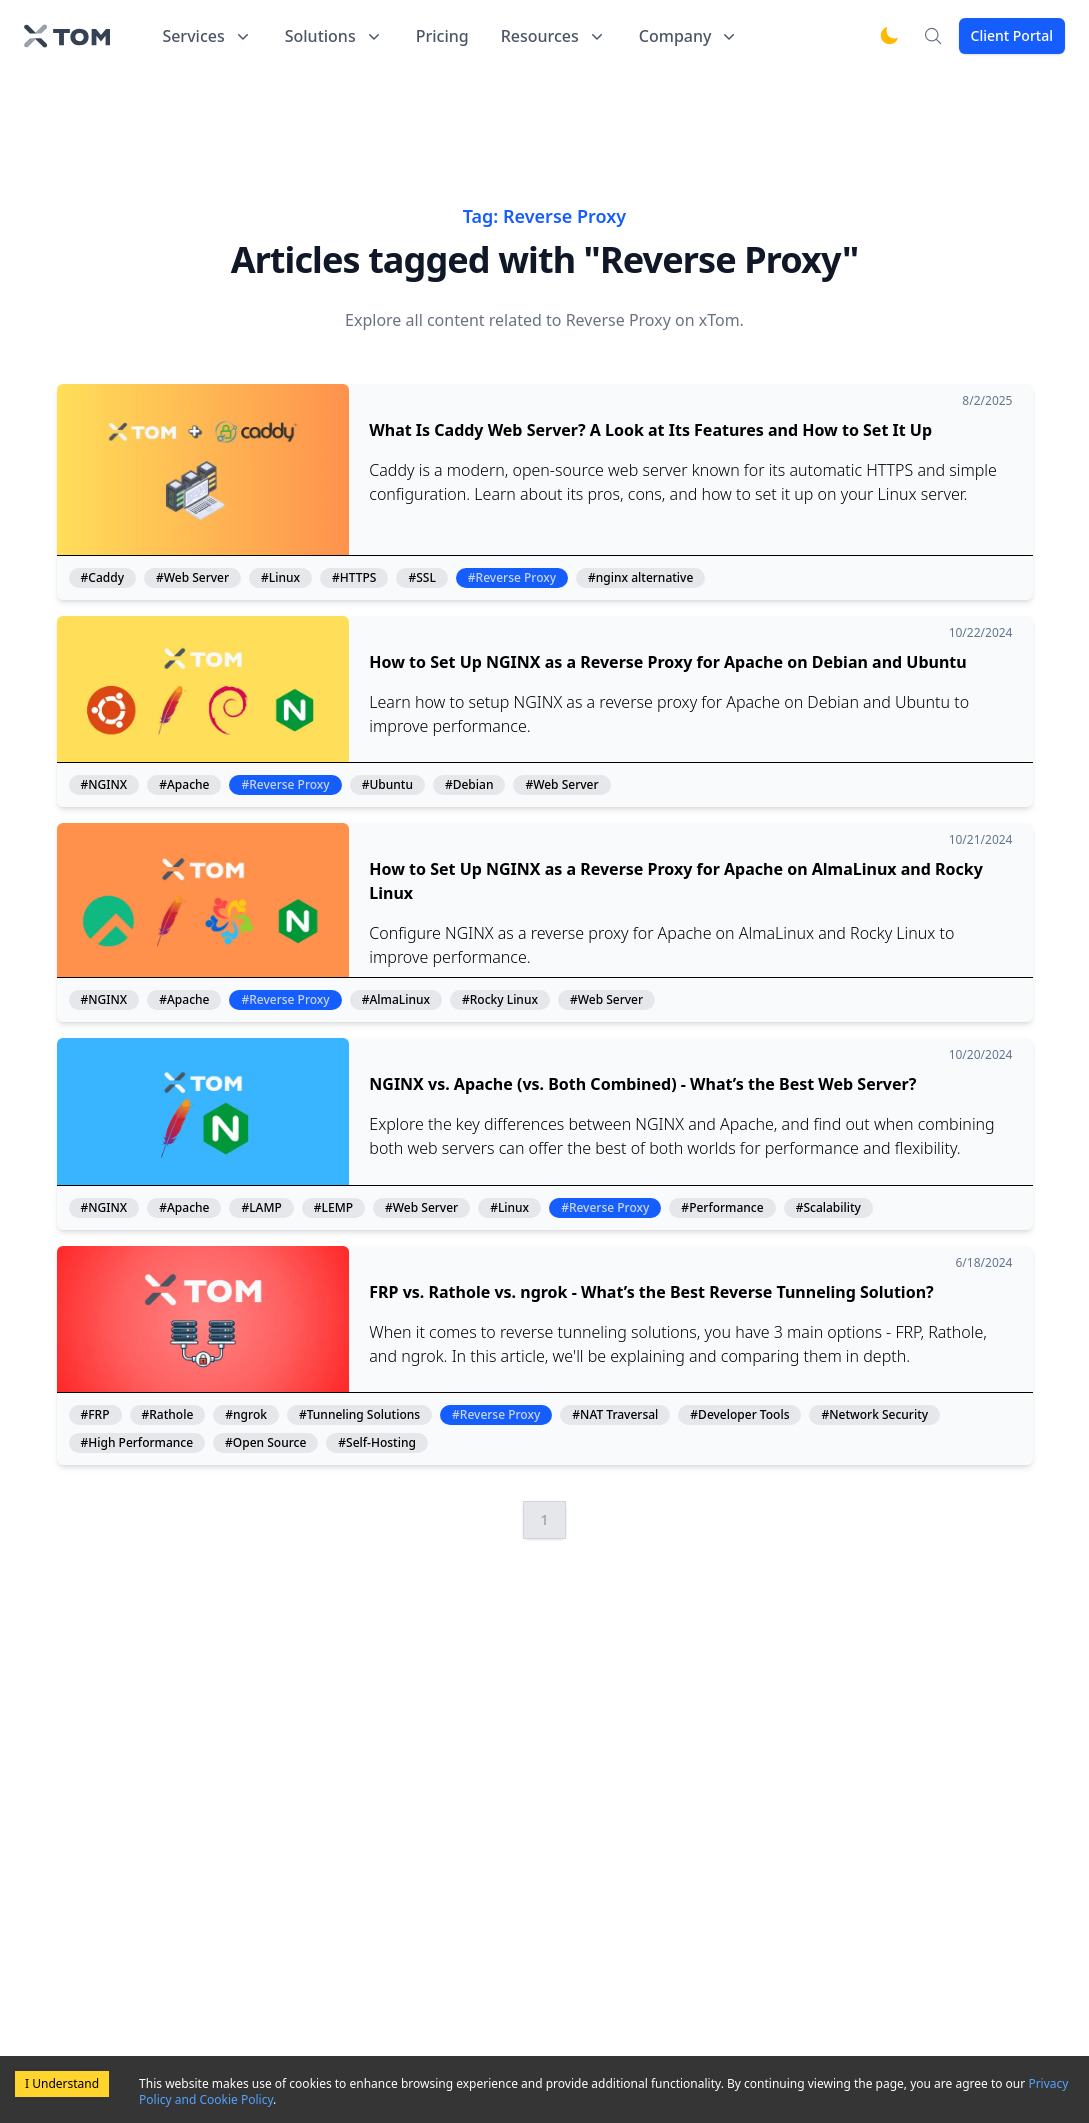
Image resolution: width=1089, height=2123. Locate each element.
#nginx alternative (640, 578)
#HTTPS (354, 578)
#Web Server (192, 578)
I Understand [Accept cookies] (62, 2083)
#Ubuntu (387, 785)
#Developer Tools (739, 1415)
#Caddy (102, 578)
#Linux (280, 578)
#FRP (95, 1415)
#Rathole (168, 1415)
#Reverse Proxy (512, 578)
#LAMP (261, 1208)
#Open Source (265, 1443)
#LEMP (333, 1208)
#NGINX (104, 785)
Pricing (442, 36)
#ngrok (246, 1415)
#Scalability (828, 1208)
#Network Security (874, 1415)
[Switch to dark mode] (889, 36)
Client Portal (1012, 35)
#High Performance (137, 1443)
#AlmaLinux (396, 1000)
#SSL (421, 578)
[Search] (933, 36)
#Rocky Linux (500, 1000)
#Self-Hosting (377, 1443)
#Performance (722, 1208)
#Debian (469, 785)
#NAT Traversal (615, 1415)
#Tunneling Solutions (359, 1415)
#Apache (184, 785)
